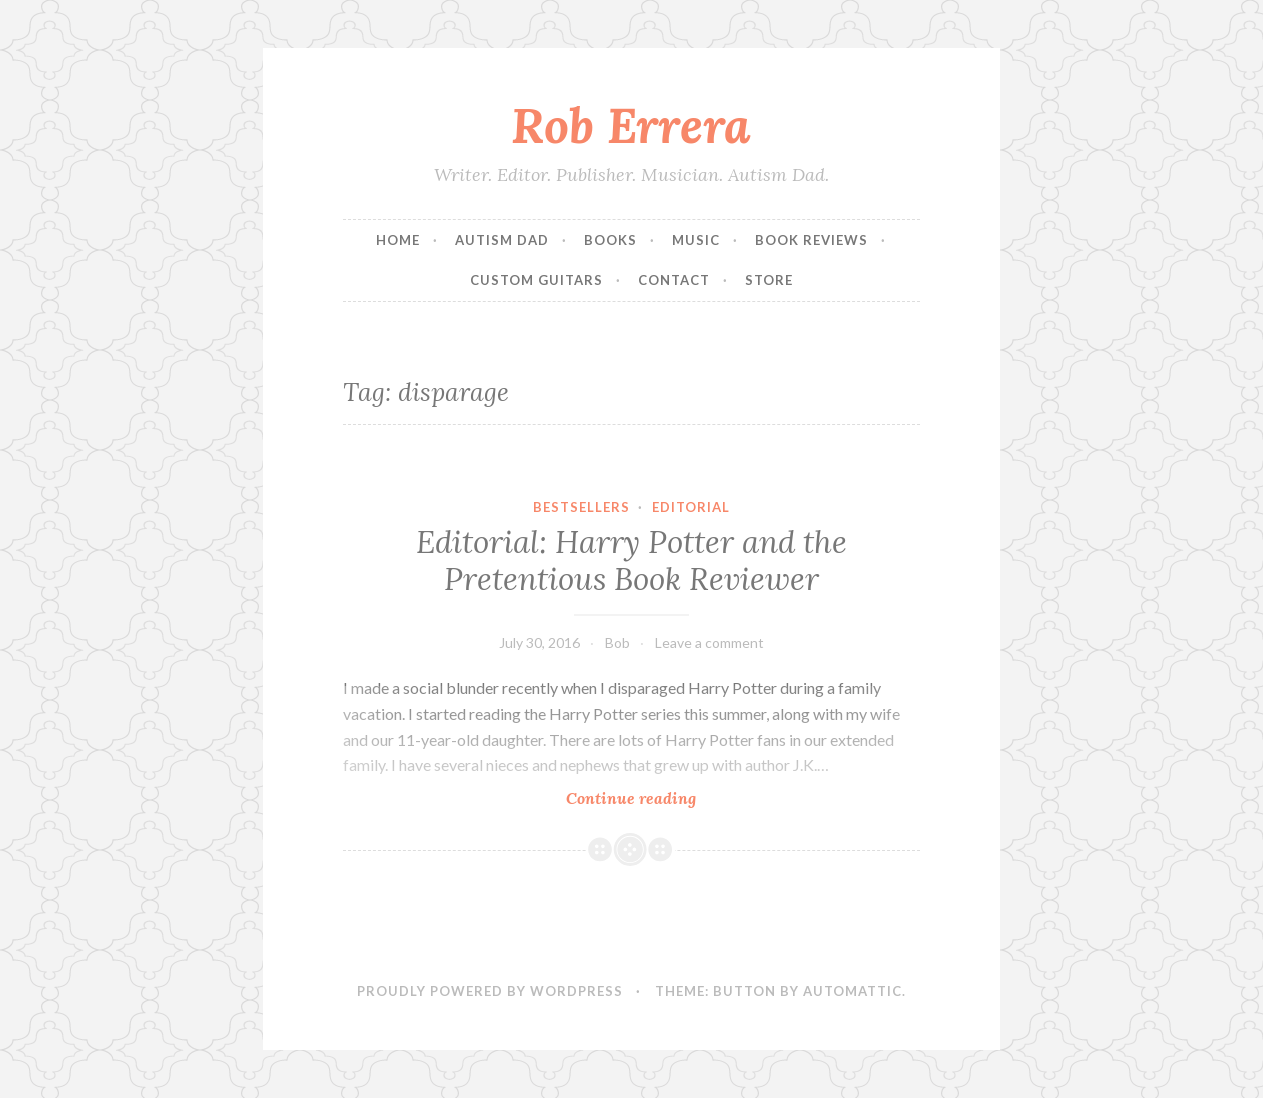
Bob (617, 642)
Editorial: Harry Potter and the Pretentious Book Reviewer (631, 561)
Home (398, 240)
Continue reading (673, 797)
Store (769, 280)
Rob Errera (631, 125)
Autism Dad (502, 240)
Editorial (691, 507)
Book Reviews (811, 240)
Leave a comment (709, 642)
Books (610, 240)
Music (696, 240)
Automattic (852, 991)
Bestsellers (581, 507)
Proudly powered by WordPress (490, 991)
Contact (674, 280)
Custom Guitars (536, 280)
